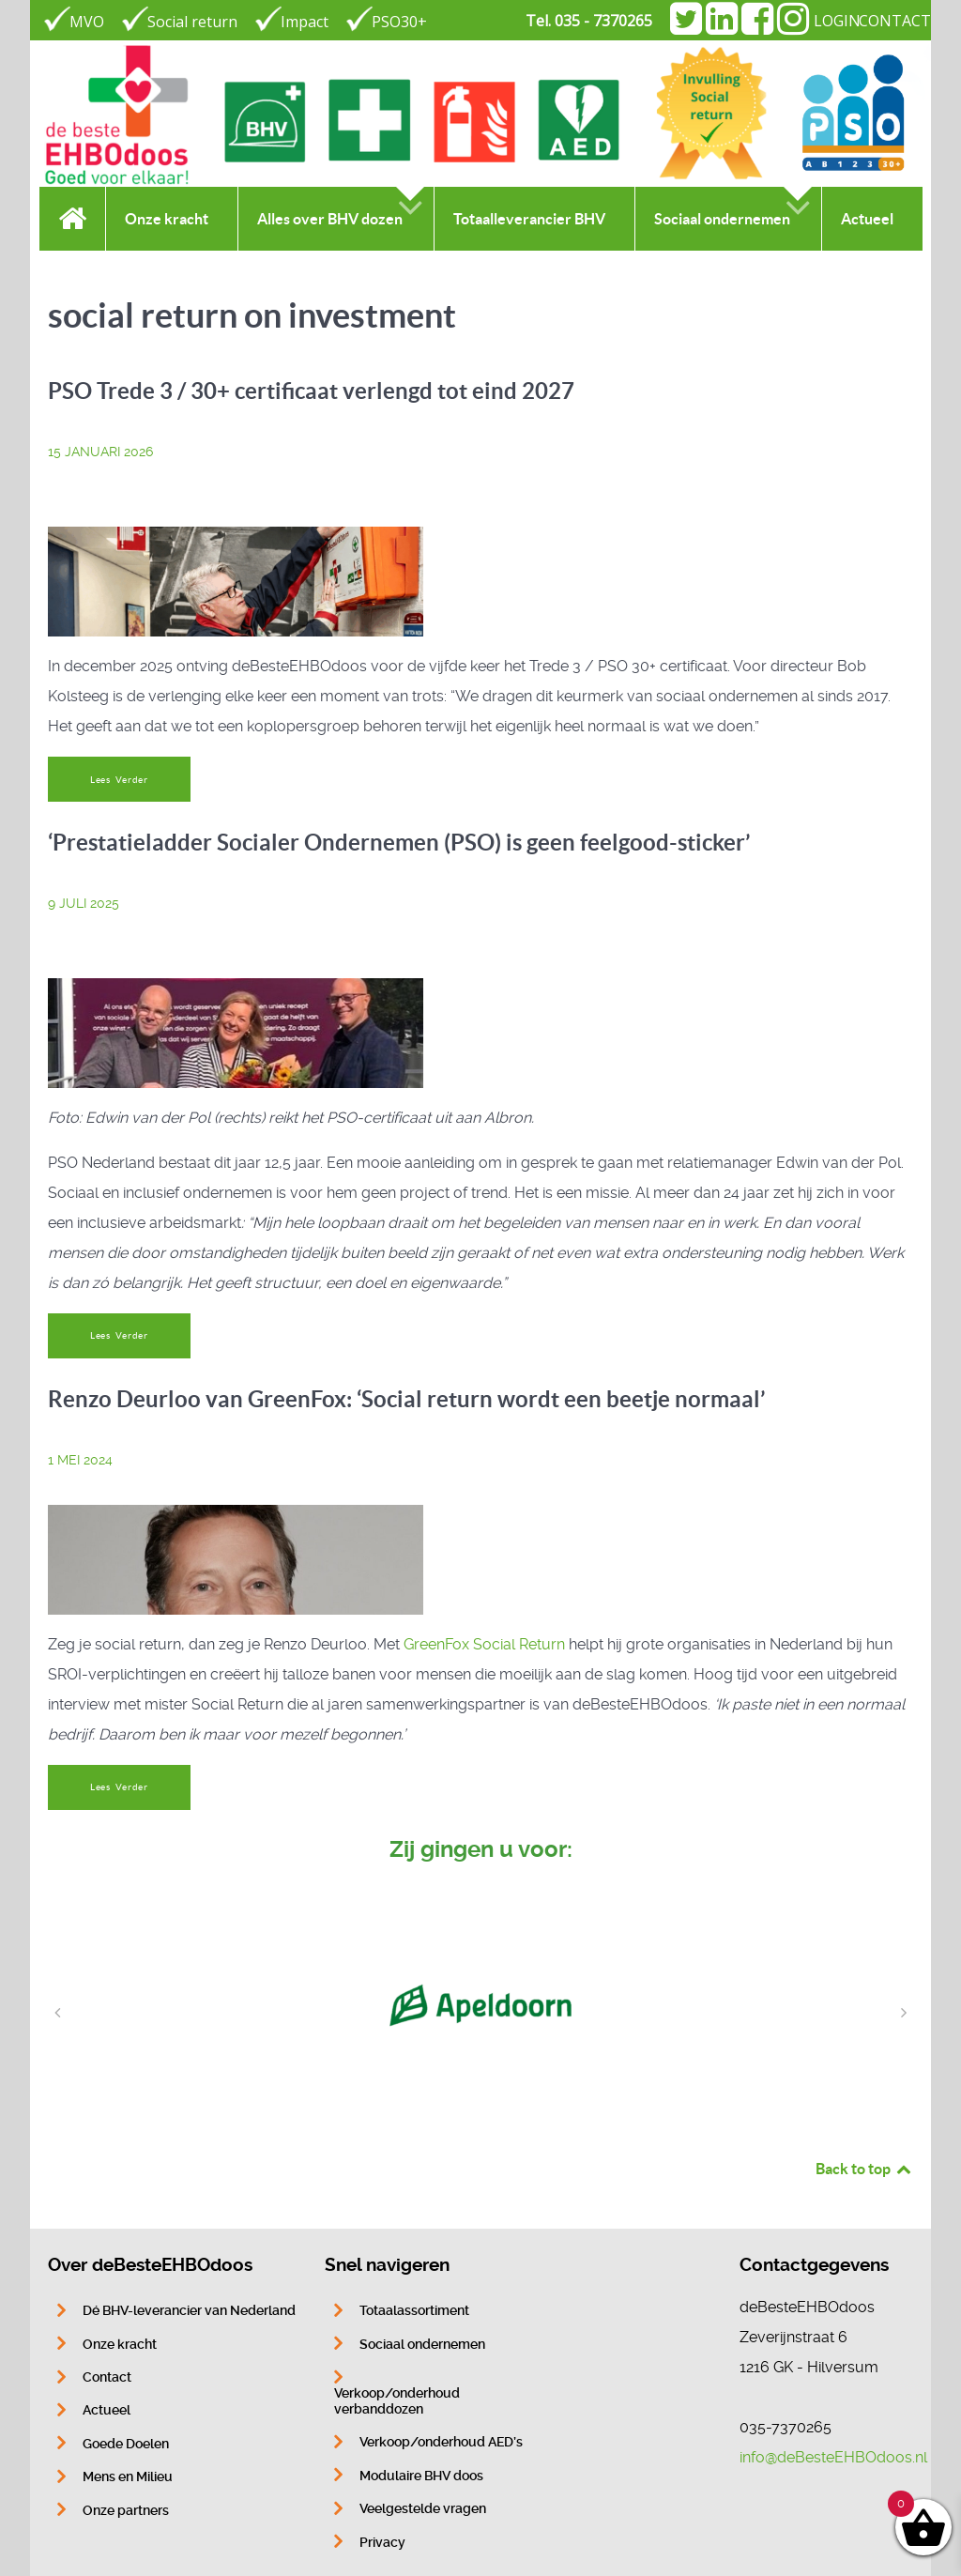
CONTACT (895, 20)
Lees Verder (119, 779)
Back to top (864, 2168)
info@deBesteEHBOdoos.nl (833, 2457)
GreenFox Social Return (484, 1644)
